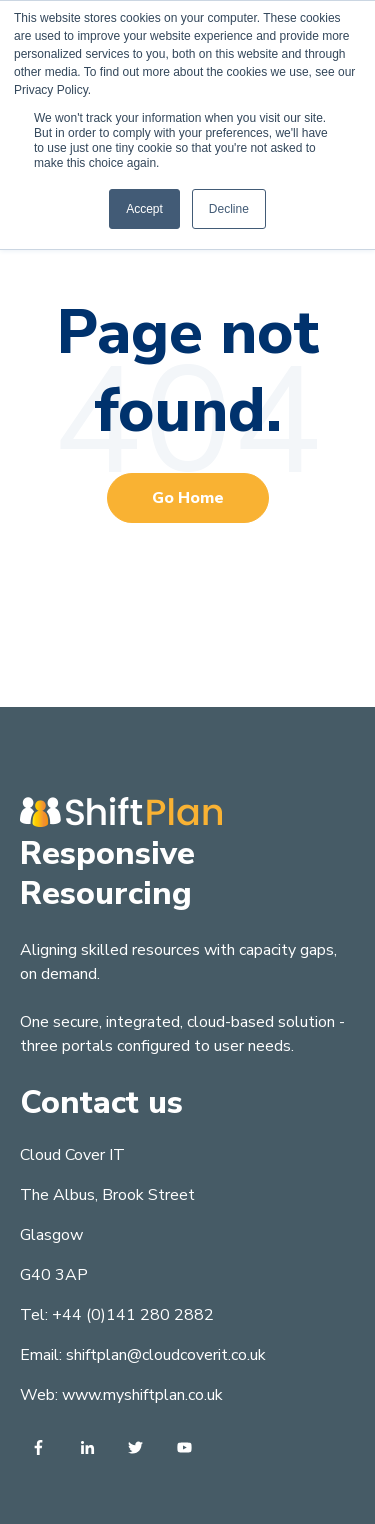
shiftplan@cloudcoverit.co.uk (166, 1355)
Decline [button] (229, 209)
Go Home (188, 498)
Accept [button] (144, 209)
